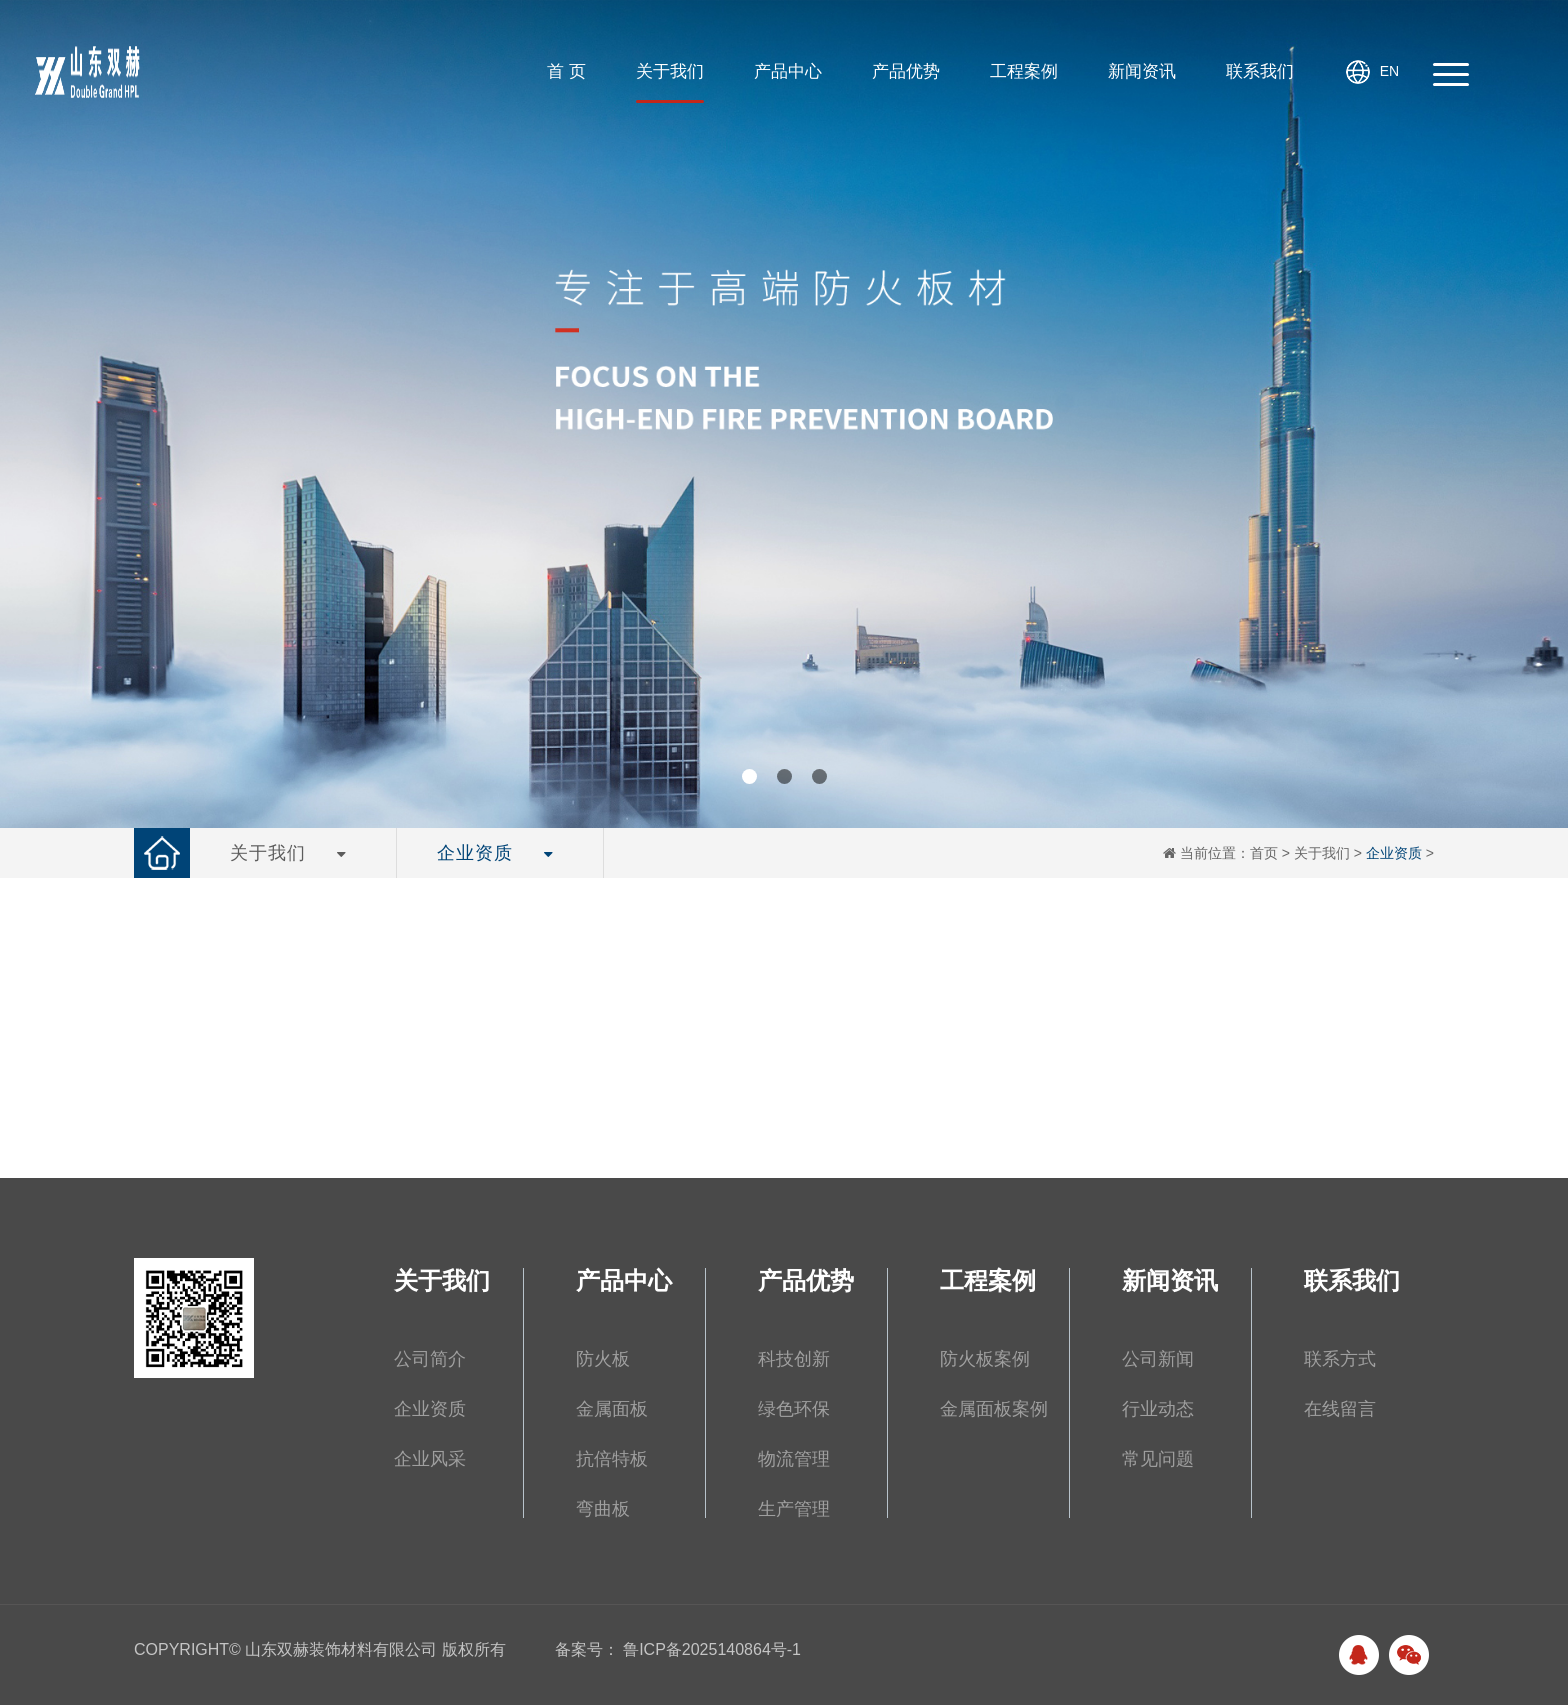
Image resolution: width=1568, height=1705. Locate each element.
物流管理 (794, 1459)
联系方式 (1340, 1359)
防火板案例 (985, 1359)
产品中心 (624, 1281)
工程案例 (988, 1281)
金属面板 (612, 1409)
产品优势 (806, 1281)
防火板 (603, 1359)
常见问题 (1158, 1459)
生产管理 (794, 1509)
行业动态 (1158, 1409)
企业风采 (430, 1459)
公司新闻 (1158, 1359)
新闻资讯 (1170, 1281)
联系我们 (1352, 1281)
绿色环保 (794, 1409)
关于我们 (1322, 853)
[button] (749, 776)
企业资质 (1394, 853)
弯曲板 (603, 1509)
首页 (1264, 853)
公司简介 (430, 1359)
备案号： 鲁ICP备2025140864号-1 (678, 1649)
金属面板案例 (994, 1409)
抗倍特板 (612, 1459)
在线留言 (1340, 1409)
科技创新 (794, 1359)
